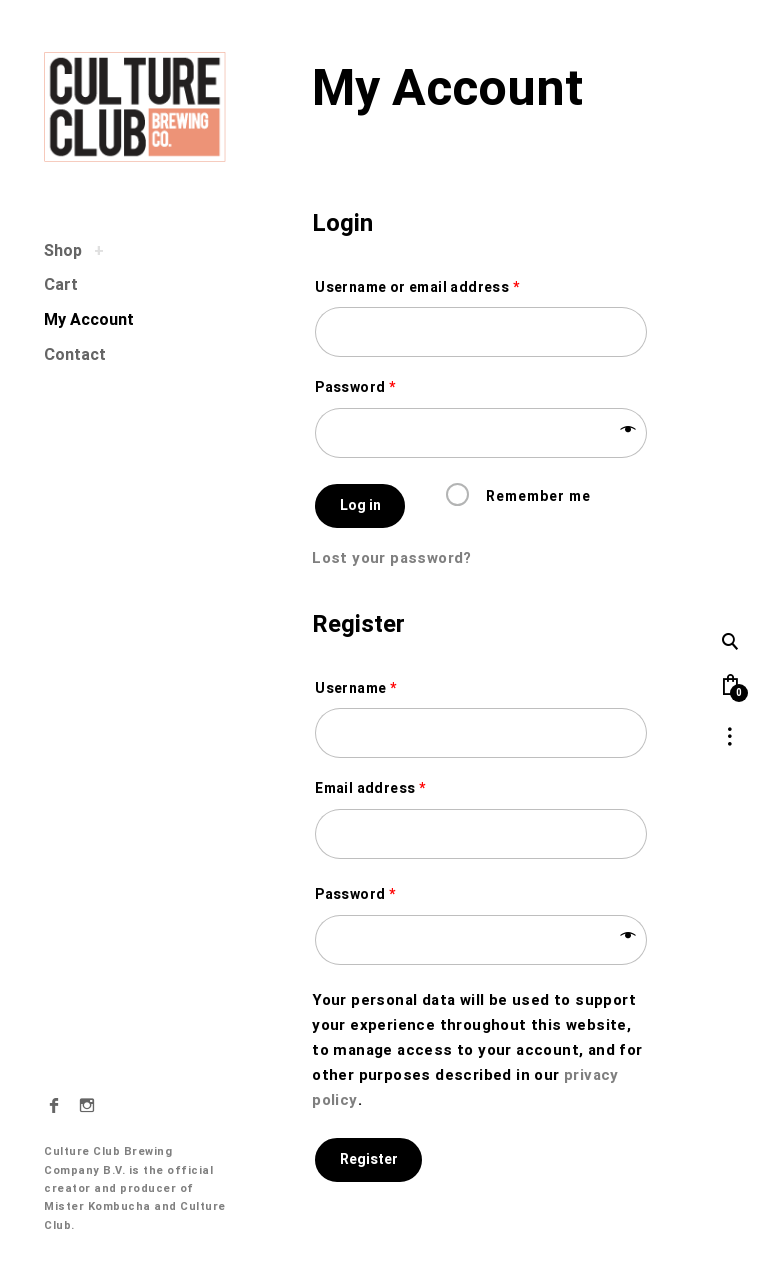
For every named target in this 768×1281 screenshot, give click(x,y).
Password (355, 388)
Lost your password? (392, 558)
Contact (75, 355)
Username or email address (417, 288)
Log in (360, 505)
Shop (63, 251)
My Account (89, 320)
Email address (370, 789)
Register (369, 1159)
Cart (61, 285)
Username (355, 689)
